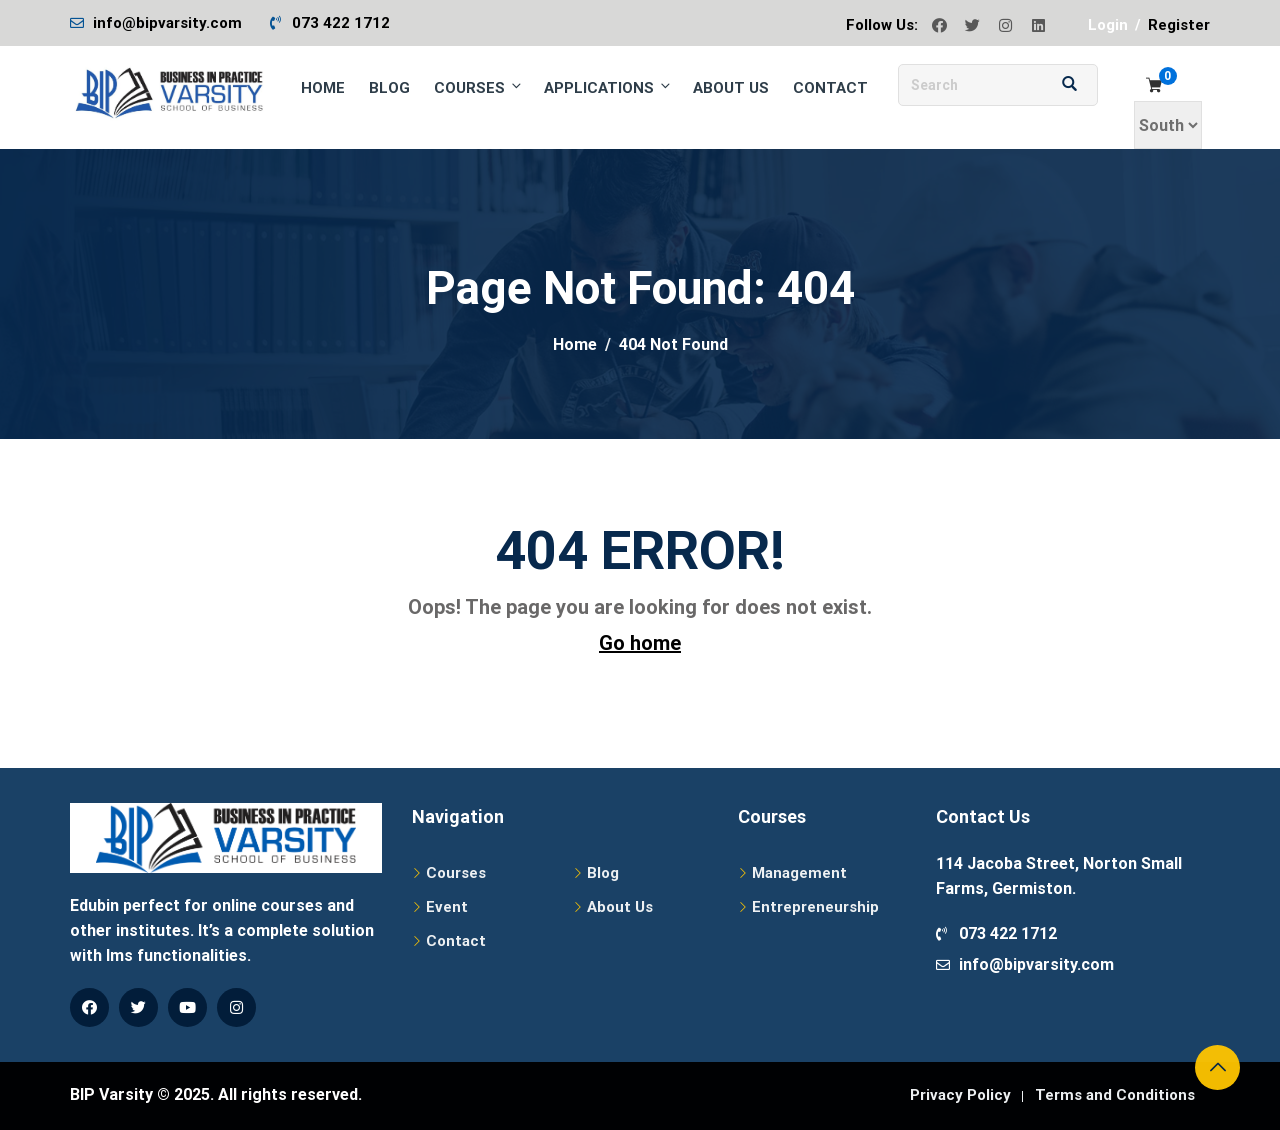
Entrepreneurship (815, 907)
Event (447, 907)
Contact (830, 88)
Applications (608, 87)
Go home (640, 643)
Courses (479, 87)
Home (323, 88)
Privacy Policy (960, 1095)
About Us (731, 88)
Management (799, 873)
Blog (389, 88)
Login (1108, 25)
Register (1179, 25)
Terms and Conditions (1115, 1095)
